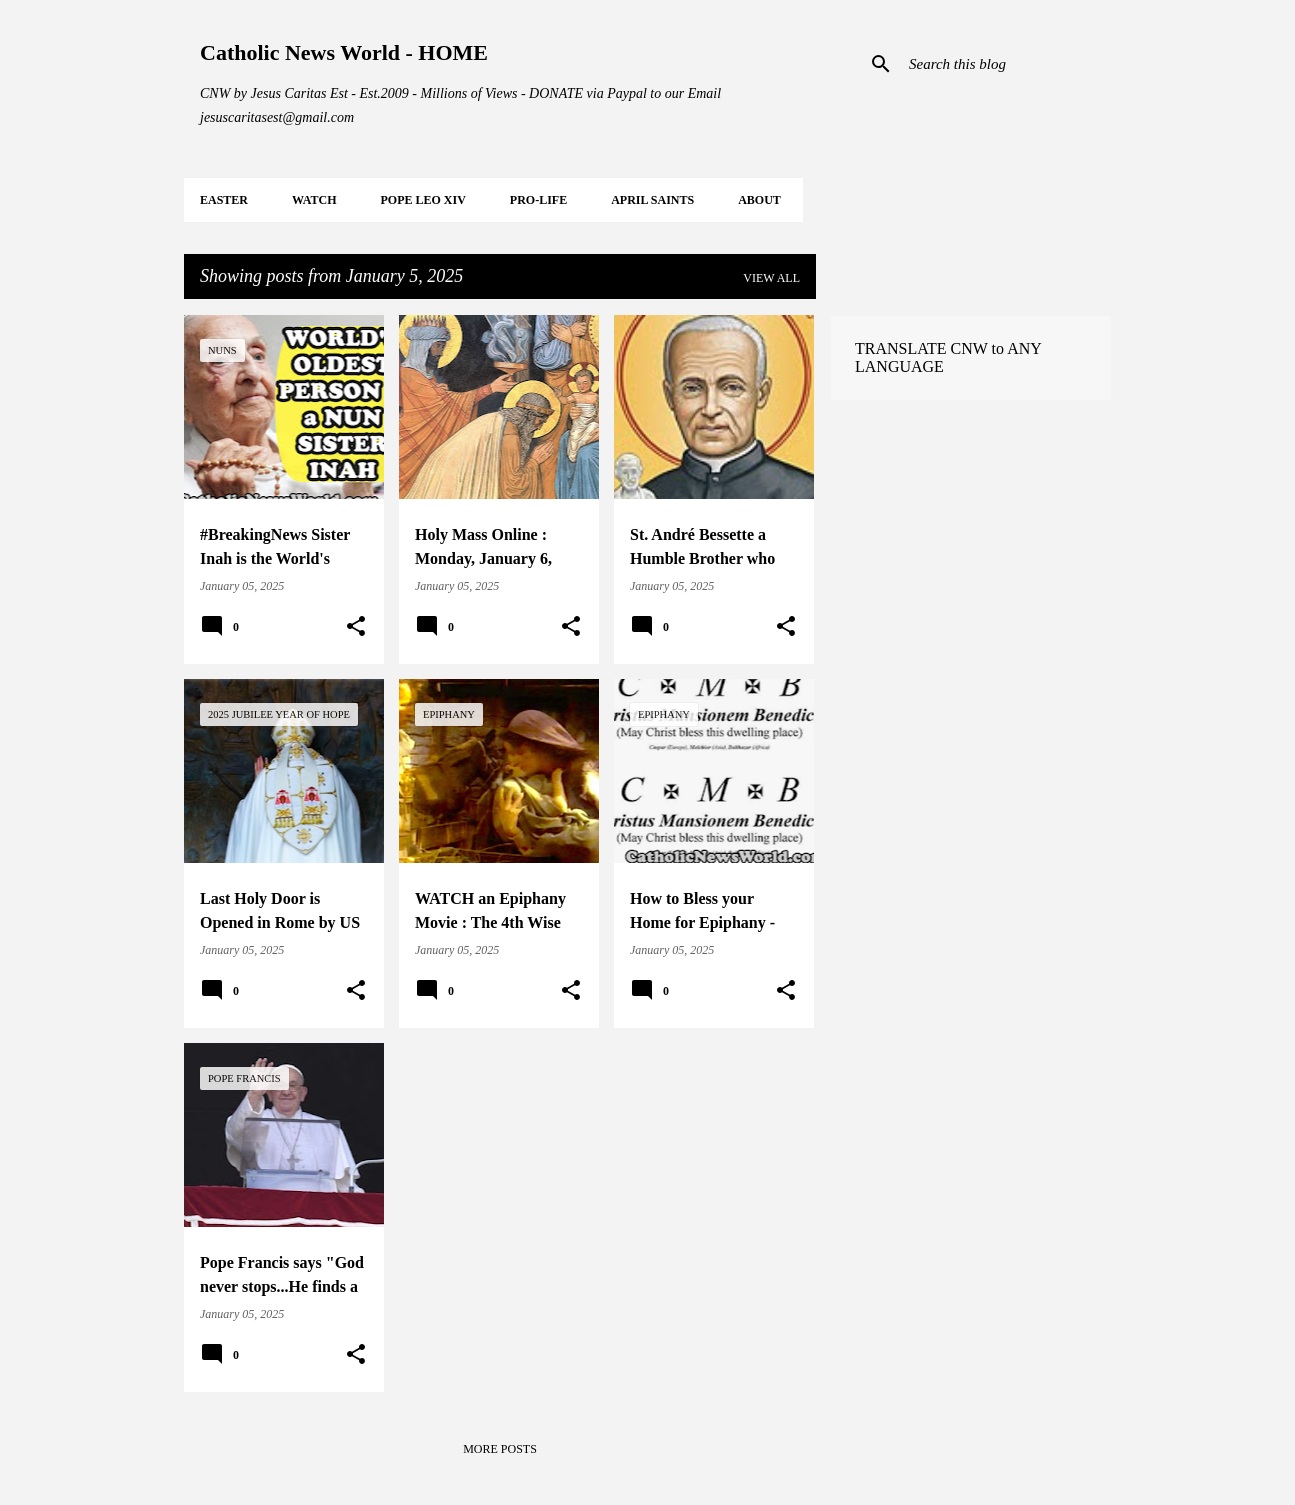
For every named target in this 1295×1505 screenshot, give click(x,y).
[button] (356, 627)
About (759, 200)
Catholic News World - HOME (344, 52)
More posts (500, 1449)
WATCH (314, 200)
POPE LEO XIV (422, 200)
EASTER (224, 200)
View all (771, 278)
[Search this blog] (1006, 64)
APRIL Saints (652, 200)
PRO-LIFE (538, 200)
